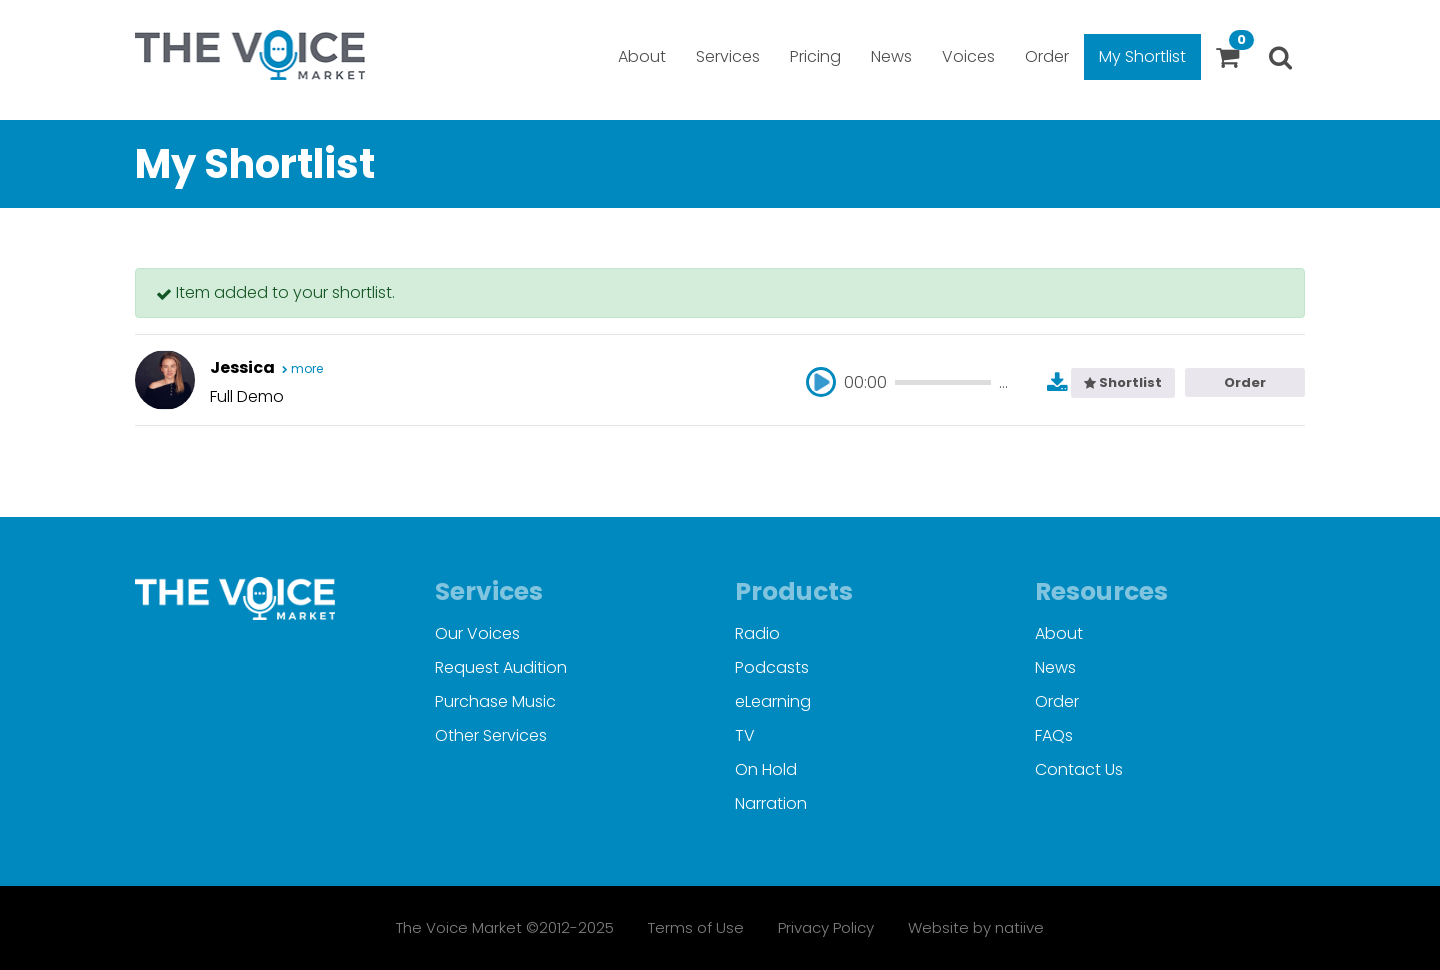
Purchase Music (495, 701)
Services (728, 56)
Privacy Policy (826, 927)
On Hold (766, 769)
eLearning (773, 701)
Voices (968, 56)
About (642, 56)
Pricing (815, 56)
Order (1047, 56)
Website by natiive (976, 927)
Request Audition (501, 667)
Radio (757, 633)
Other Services (491, 735)
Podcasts (772, 667)
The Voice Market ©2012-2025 (505, 927)
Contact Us (1079, 769)
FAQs (1054, 735)
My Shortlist (1142, 56)
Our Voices (477, 633)
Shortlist (1123, 382)
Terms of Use (696, 927)
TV (745, 735)
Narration (771, 803)
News (891, 56)
